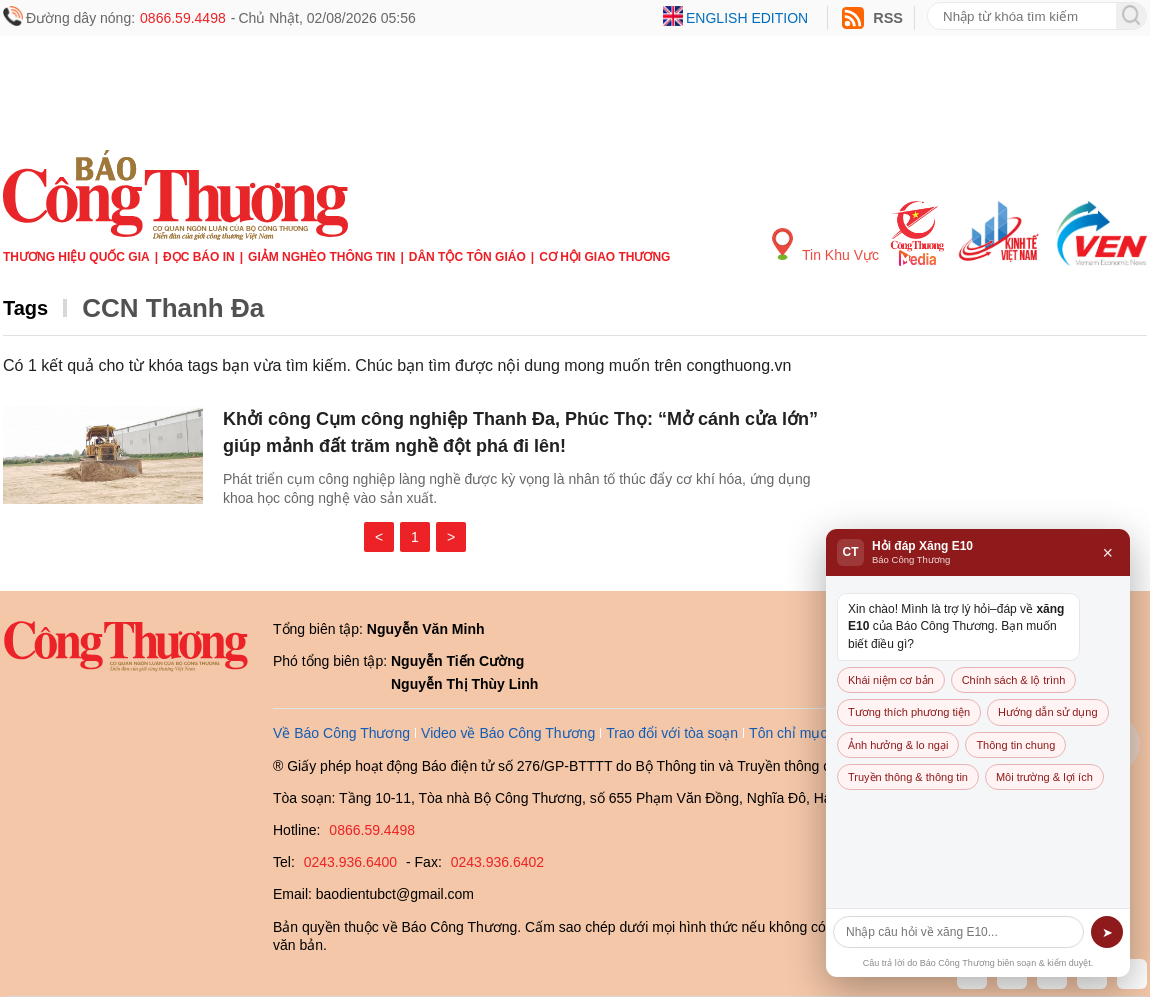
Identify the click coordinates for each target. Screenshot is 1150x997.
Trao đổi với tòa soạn (672, 733)
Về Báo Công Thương (341, 733)
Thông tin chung (1015, 745)
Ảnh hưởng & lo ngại (898, 745)
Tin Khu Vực (825, 245)
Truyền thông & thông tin (908, 777)
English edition (747, 18)
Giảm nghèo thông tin (321, 257)
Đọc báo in (199, 257)
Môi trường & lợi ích (1044, 777)
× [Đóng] (1107, 553)
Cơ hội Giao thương (604, 257)
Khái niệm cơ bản (891, 680)
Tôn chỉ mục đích (803, 733)
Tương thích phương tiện (909, 712)
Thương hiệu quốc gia (76, 257)
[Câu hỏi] (958, 932)
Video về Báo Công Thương (508, 733)
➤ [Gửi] (1107, 932)
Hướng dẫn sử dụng (1047, 712)
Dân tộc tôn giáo (467, 257)
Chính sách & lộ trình (1014, 680)
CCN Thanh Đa (173, 308)
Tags (25, 308)
